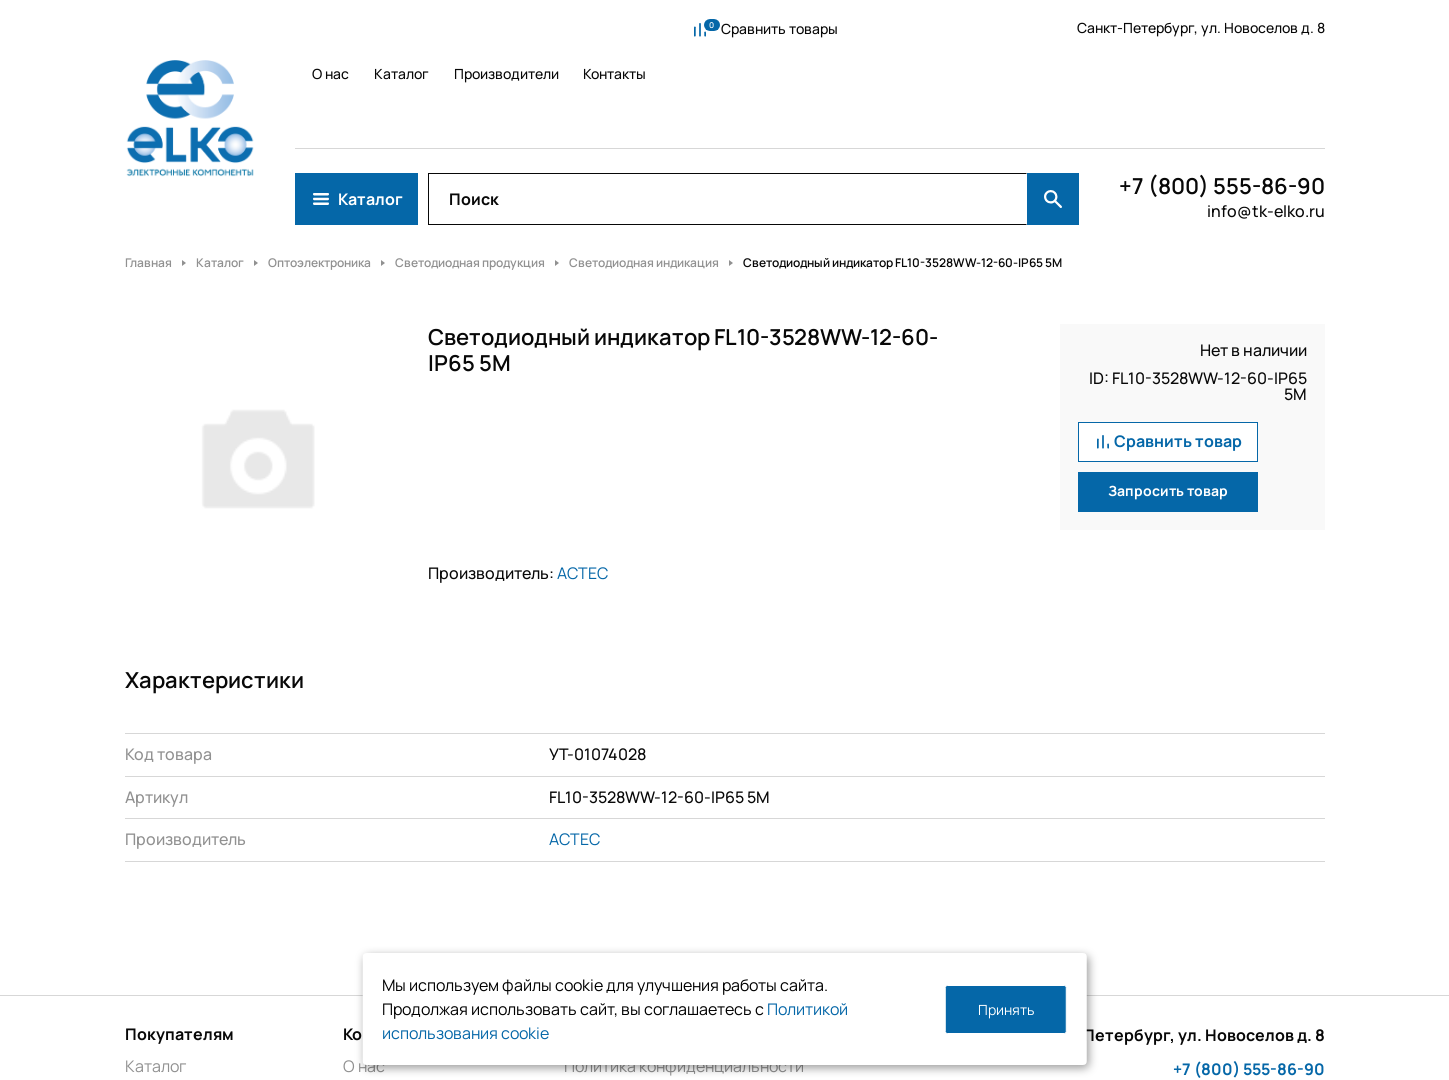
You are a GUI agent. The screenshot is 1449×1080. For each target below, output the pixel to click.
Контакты (613, 27)
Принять (1006, 1009)
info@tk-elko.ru (1266, 120)
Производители (499, 27)
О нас (313, 27)
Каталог (389, 27)
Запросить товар (1168, 400)
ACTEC (582, 482)
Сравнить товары (760, 28)
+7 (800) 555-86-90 (1222, 95)
